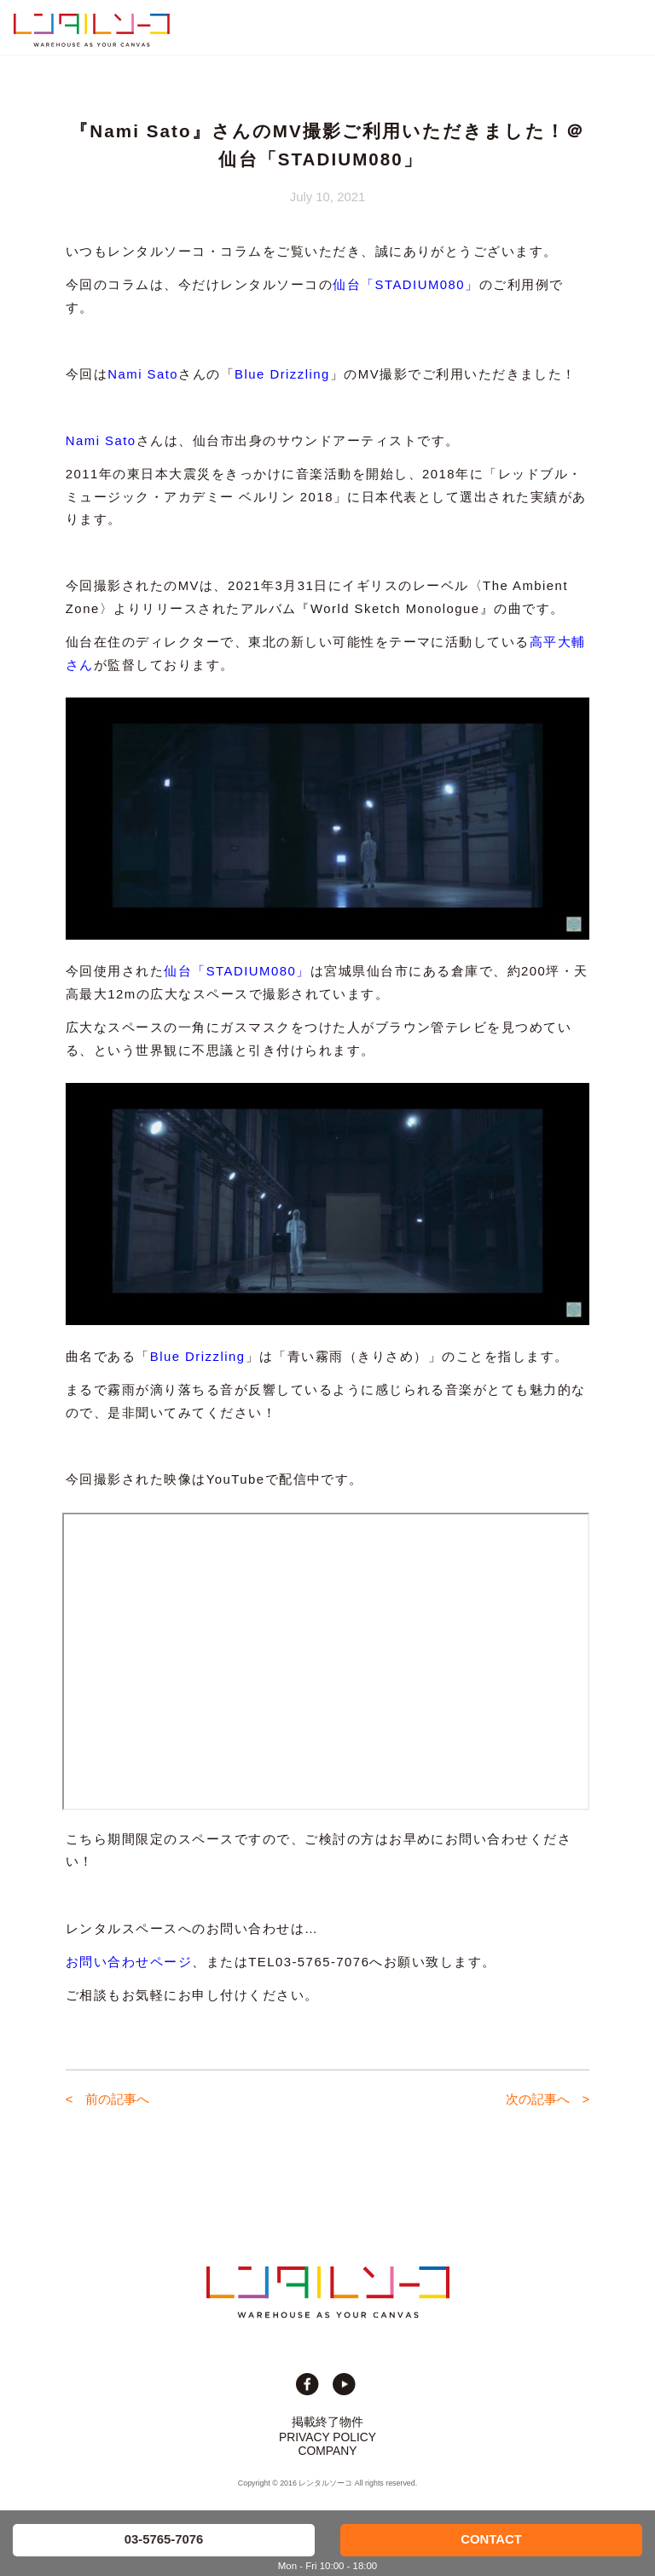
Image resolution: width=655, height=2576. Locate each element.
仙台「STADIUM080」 (405, 285)
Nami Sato (142, 374)
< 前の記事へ (108, 2099)
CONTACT (491, 2539)
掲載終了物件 (327, 2421)
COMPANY (328, 2450)
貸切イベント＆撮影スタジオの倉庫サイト (92, 30)
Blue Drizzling (282, 374)
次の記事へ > (548, 2099)
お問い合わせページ (129, 1962)
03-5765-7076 (164, 2539)
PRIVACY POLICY (327, 2437)
